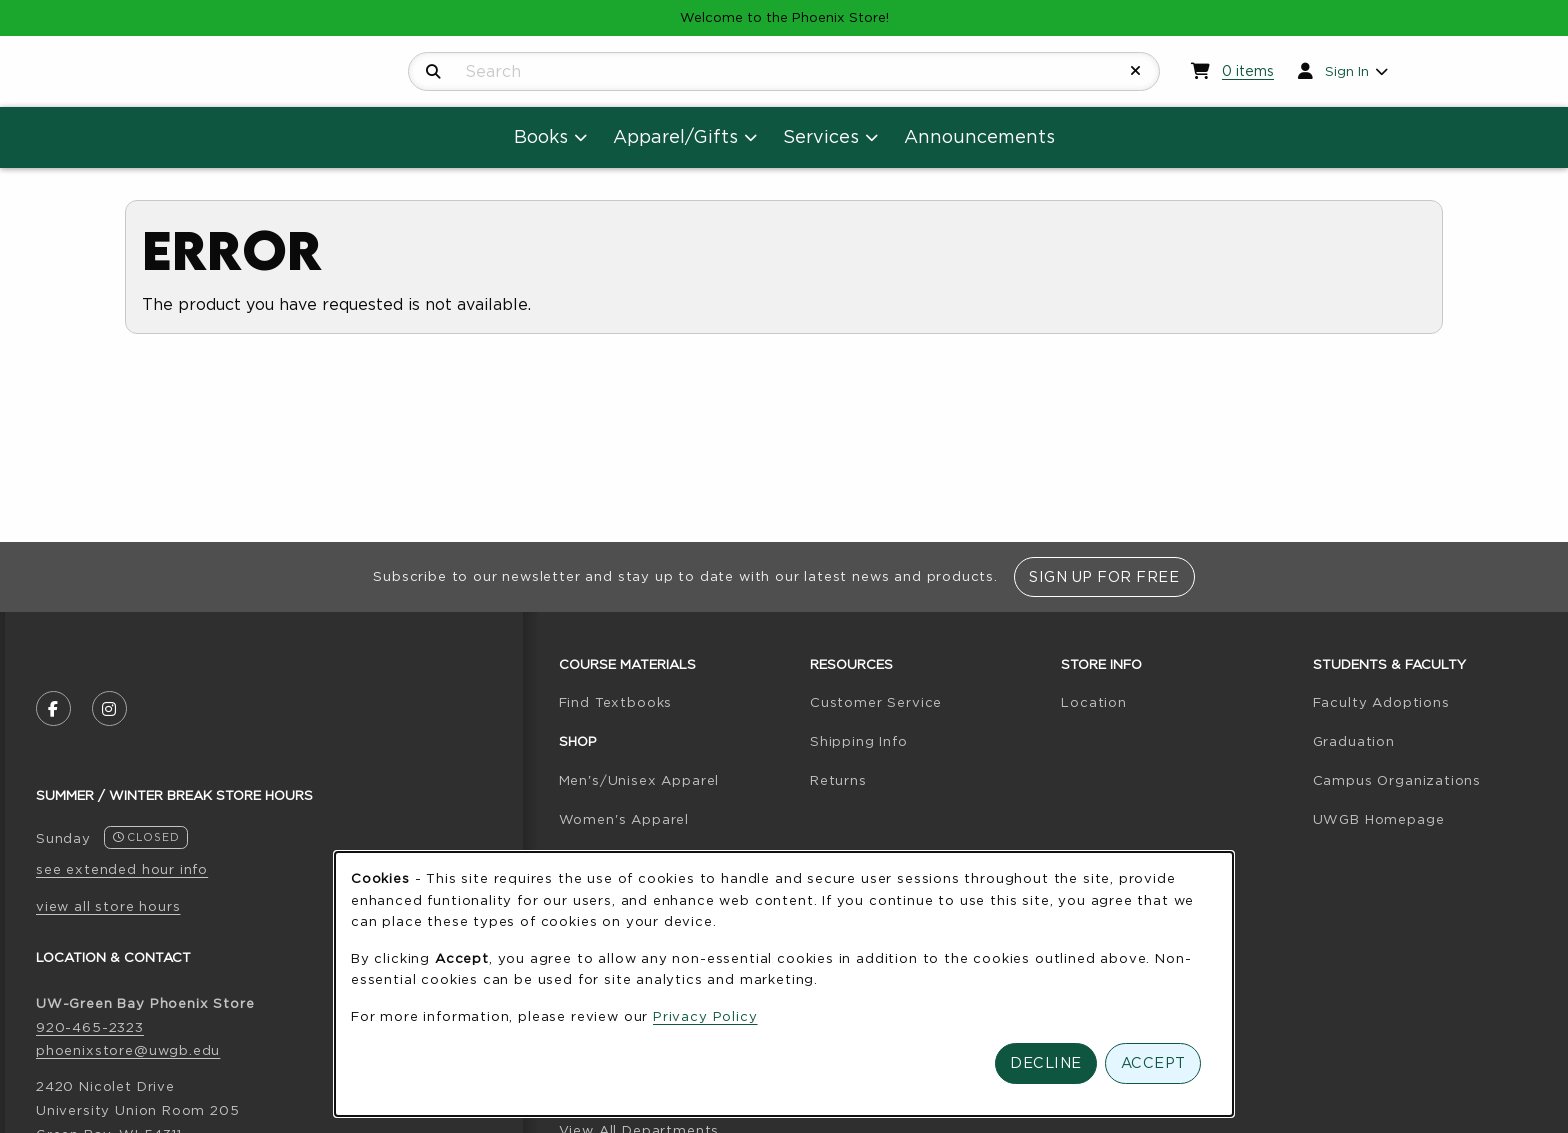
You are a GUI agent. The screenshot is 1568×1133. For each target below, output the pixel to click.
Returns (838, 780)
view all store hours (108, 906)
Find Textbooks (616, 702)
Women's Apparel (624, 819)
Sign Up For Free (1104, 576)
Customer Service (876, 702)
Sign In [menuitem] (1347, 71)
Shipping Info (859, 741)
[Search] (433, 72)
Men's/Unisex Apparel (639, 780)
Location (1094, 702)
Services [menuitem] (821, 136)
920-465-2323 (90, 1027)
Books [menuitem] (541, 136)
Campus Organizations (1397, 780)
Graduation (1354, 741)
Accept (1153, 1062)
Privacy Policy (705, 1016)
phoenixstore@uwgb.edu (128, 1050)
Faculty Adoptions (1381, 702)
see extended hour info (122, 869)
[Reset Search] (1136, 71)
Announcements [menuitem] (979, 136)
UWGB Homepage (1379, 819)
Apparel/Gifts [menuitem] (675, 136)
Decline (1046, 1062)
